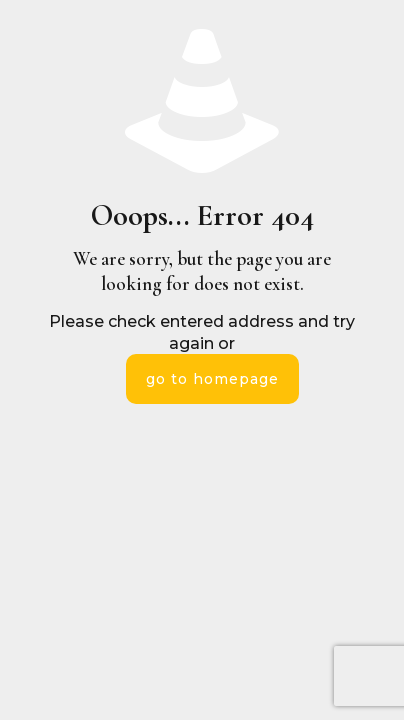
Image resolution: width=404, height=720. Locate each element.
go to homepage (212, 379)
